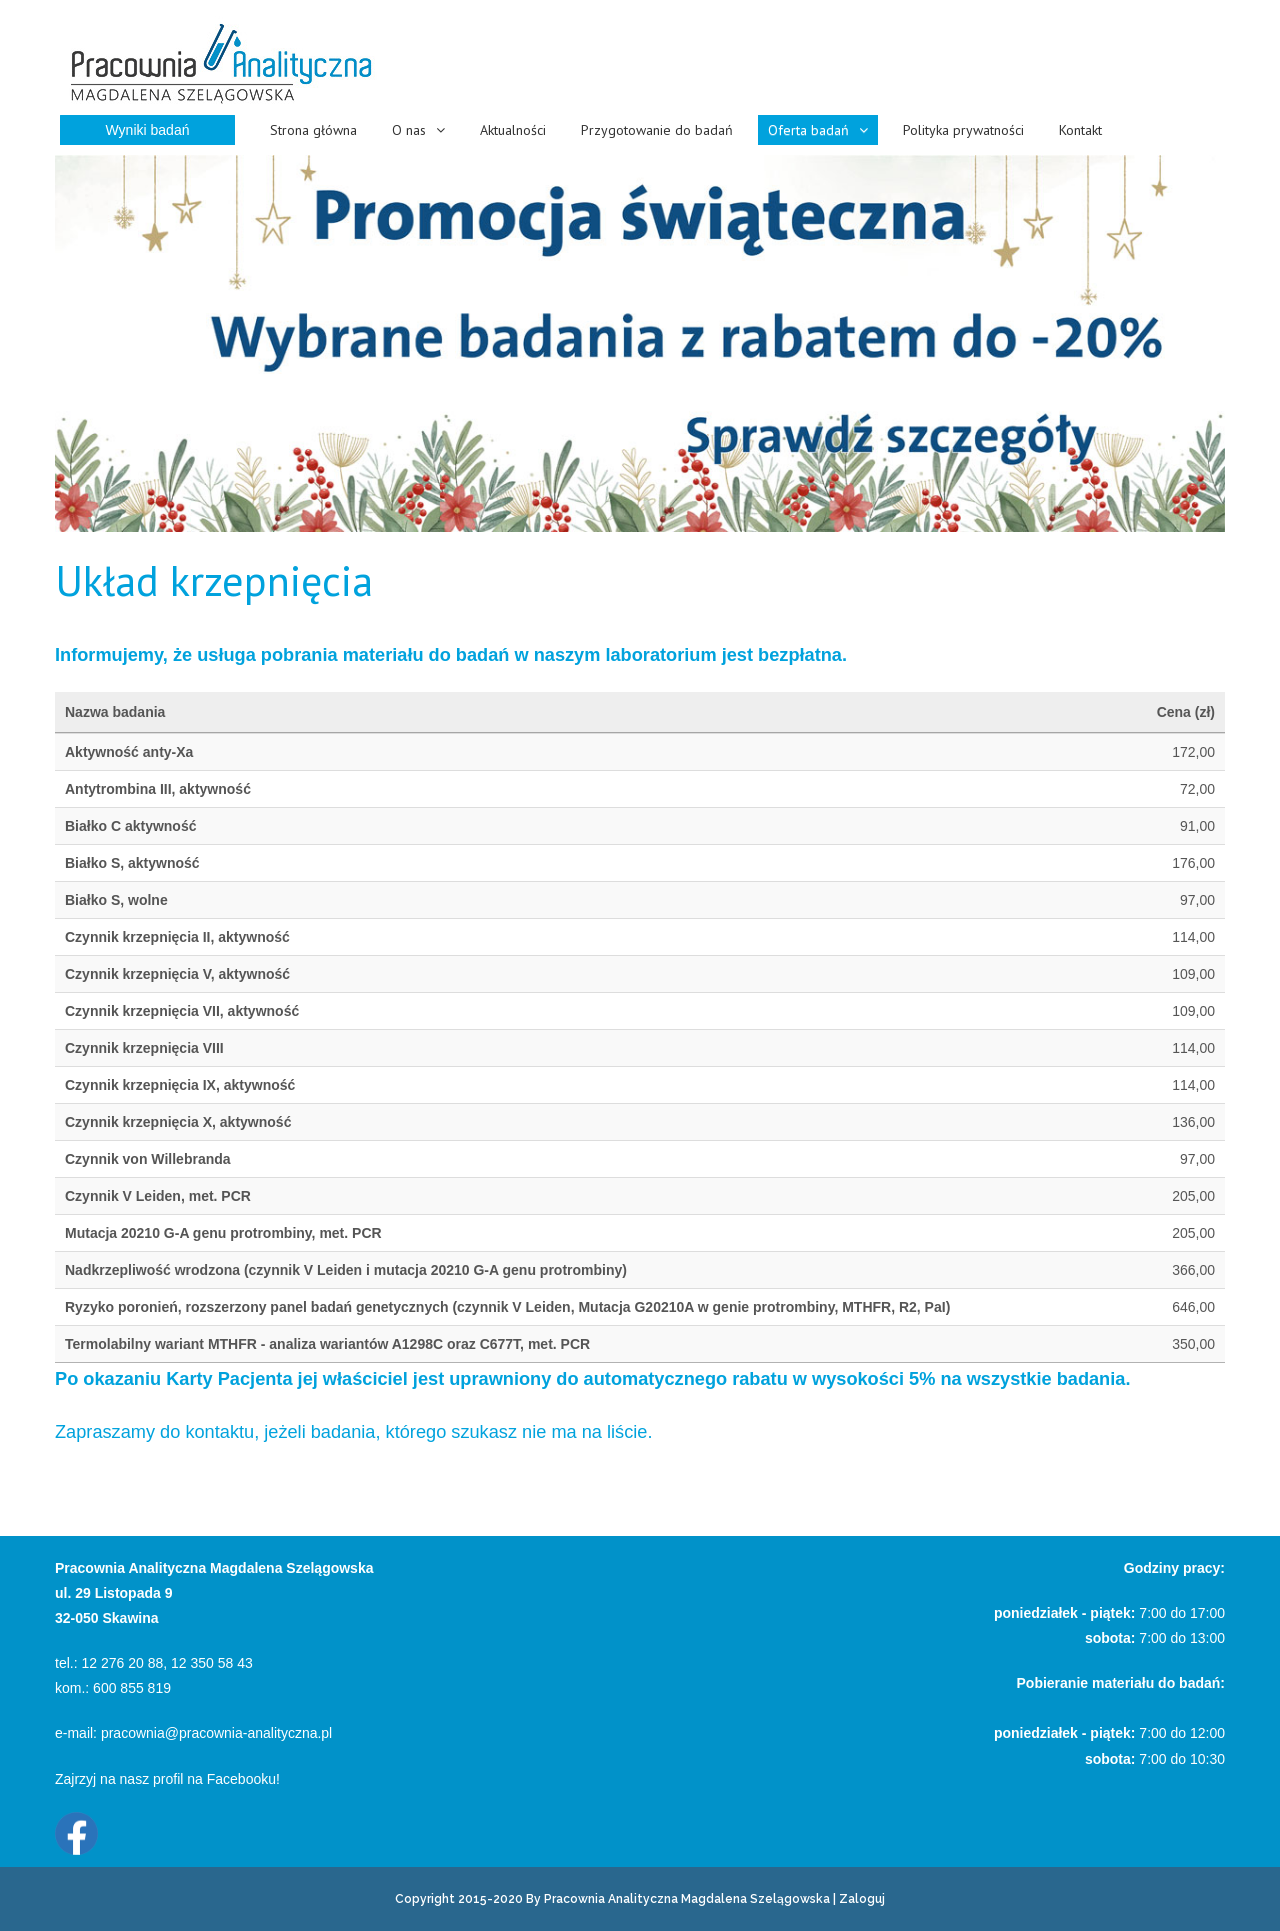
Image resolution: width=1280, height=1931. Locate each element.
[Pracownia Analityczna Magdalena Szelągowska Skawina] (262, 66)
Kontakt (1080, 130)
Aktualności (513, 130)
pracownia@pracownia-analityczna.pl (216, 1733)
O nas (409, 130)
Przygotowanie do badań (657, 130)
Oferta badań (808, 130)
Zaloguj (862, 1899)
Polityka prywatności (963, 130)
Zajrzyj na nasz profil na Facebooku (165, 1779)
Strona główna (313, 130)
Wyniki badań (148, 130)
